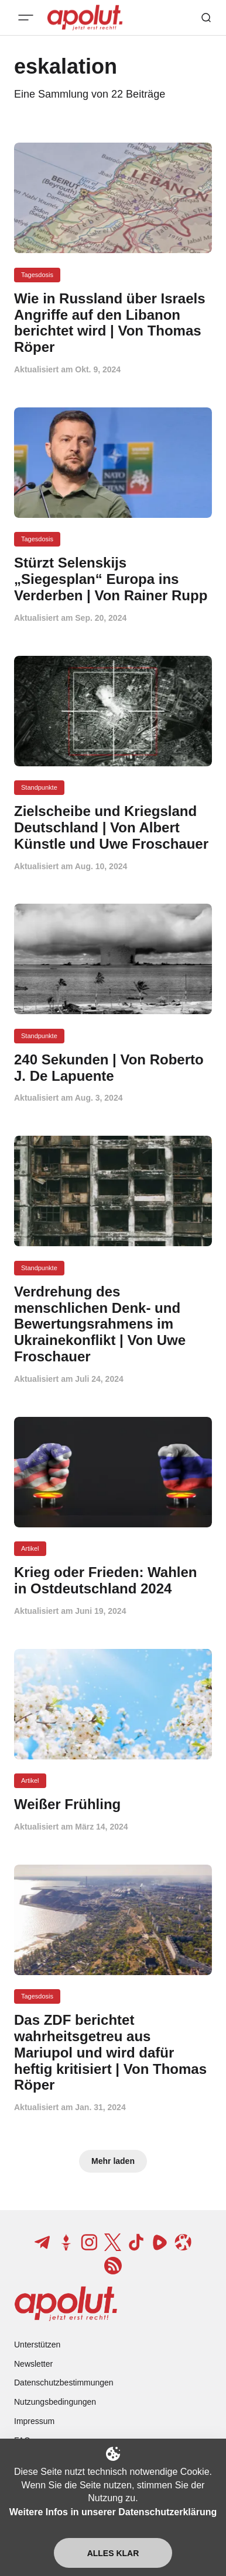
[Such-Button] (206, 17)
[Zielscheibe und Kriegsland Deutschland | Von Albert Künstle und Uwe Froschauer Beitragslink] (113, 827)
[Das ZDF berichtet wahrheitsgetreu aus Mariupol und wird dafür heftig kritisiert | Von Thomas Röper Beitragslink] (113, 2052)
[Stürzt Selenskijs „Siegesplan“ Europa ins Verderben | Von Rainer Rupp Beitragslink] (113, 579)
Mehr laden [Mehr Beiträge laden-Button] (113, 2161)
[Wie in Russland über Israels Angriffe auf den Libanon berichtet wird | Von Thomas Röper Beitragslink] (113, 323)
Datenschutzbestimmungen (64, 2382)
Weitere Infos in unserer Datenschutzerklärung (113, 2512)
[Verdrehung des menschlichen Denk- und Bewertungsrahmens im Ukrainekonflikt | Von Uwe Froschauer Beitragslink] (113, 1324)
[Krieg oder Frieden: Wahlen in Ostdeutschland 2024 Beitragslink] (113, 1580)
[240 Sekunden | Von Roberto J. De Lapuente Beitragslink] (113, 1068)
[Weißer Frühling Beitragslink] (113, 1804)
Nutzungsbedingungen (55, 2401)
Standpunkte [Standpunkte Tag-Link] (39, 787)
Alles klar (113, 2553)
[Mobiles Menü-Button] (25, 17)
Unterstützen (37, 2344)
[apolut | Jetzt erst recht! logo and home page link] (66, 2303)
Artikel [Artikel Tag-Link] (30, 1548)
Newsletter (33, 2363)
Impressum (34, 2421)
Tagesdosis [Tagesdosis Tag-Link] (37, 274)
